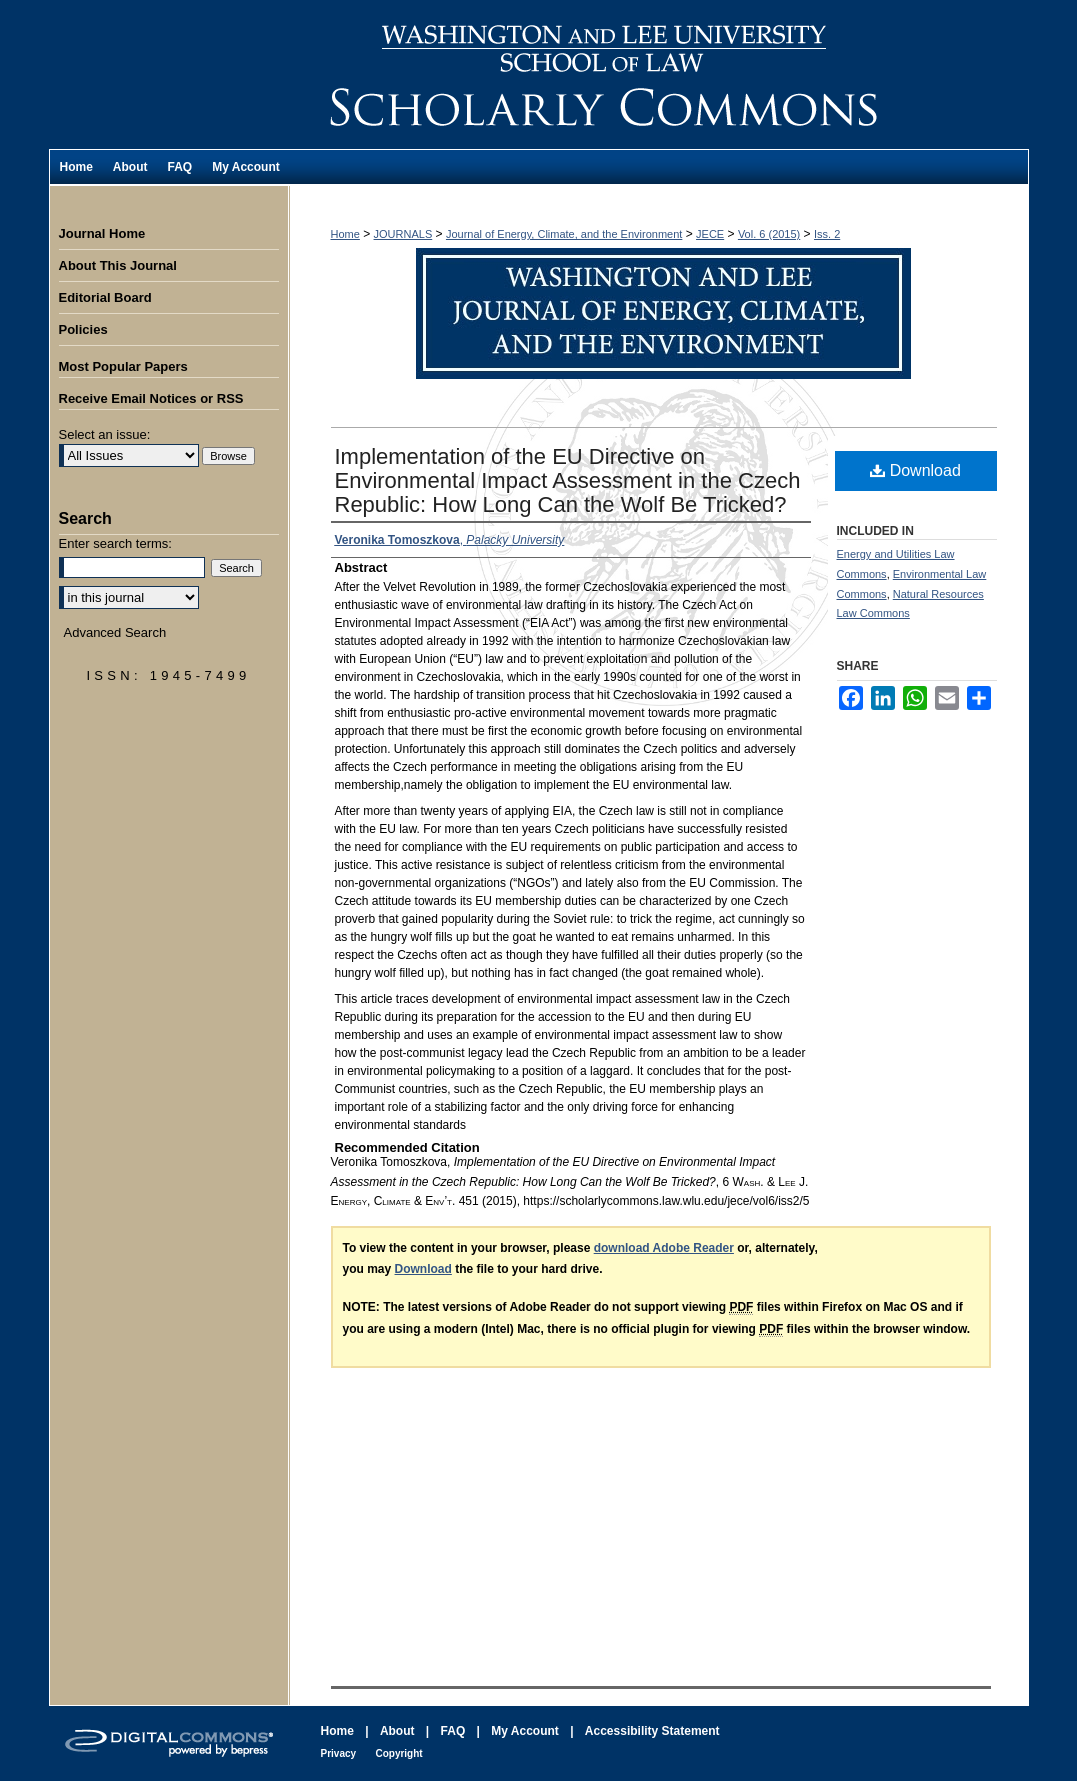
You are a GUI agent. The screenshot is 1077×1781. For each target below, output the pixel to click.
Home (345, 234)
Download (915, 470)
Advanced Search (115, 632)
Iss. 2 (827, 234)
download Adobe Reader (664, 1248)
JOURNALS (403, 234)
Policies (83, 329)
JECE (710, 234)
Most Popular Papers (123, 366)
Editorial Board (105, 297)
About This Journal (118, 265)
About (397, 1731)
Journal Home (102, 233)
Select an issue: (105, 434)
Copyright (398, 1753)
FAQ (453, 1731)
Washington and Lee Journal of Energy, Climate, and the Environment (659, 74)
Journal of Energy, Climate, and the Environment (564, 234)
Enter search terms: (115, 543)
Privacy (339, 1753)
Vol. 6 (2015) (769, 234)
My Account (525, 1731)
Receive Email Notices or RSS (151, 398)
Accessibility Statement (652, 1731)
